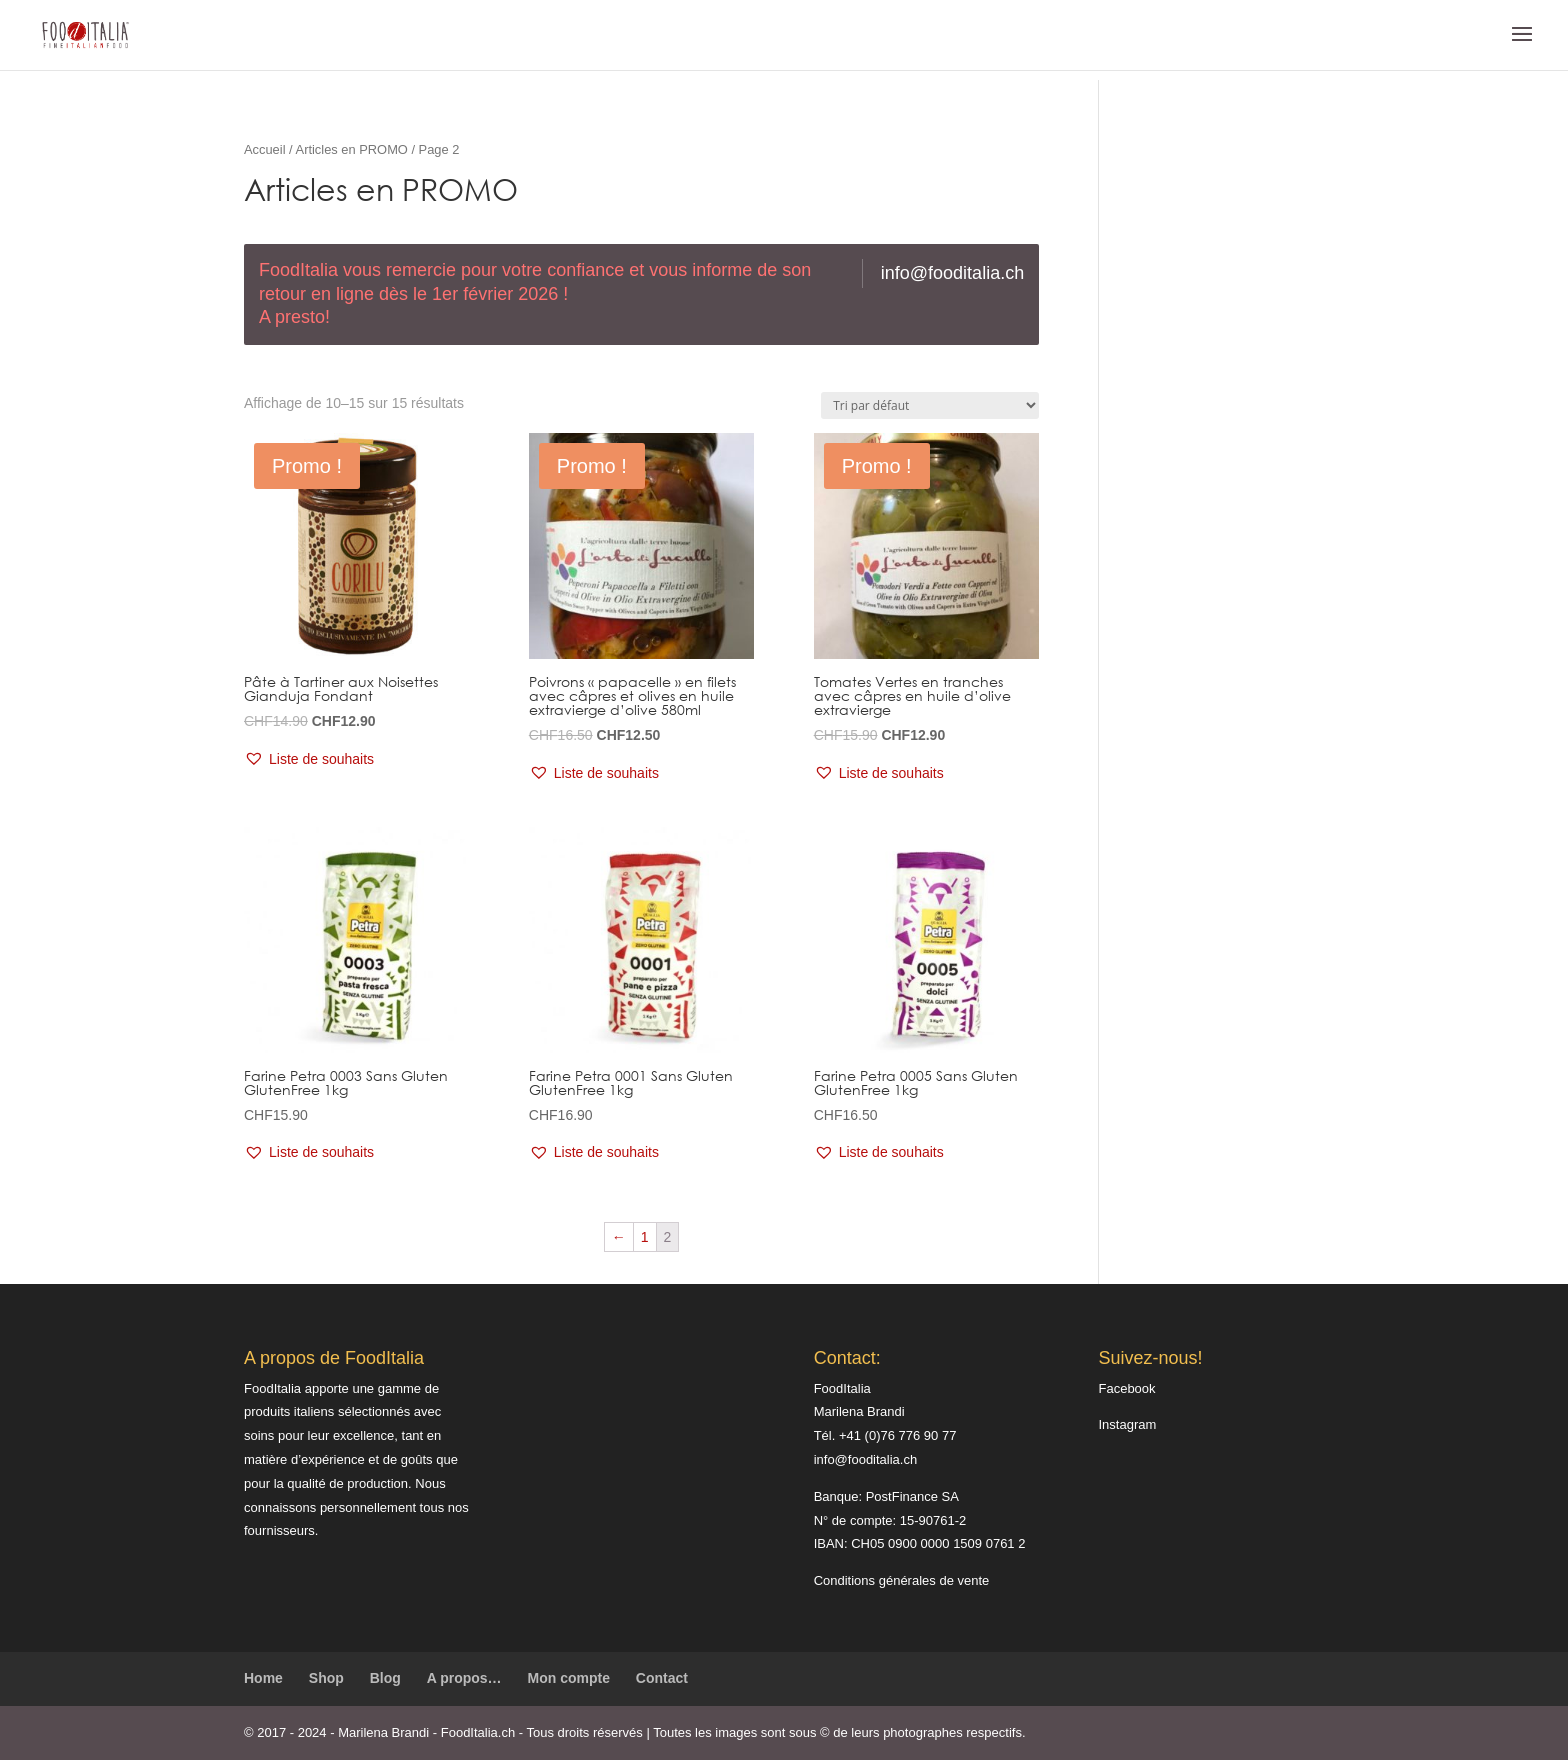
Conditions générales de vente (902, 1580)
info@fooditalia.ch (952, 273)
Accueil (265, 149)
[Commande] (930, 405)
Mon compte (569, 1678)
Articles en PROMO (352, 149)
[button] (309, 760)
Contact (662, 1678)
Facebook (1126, 1388)
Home (263, 1678)
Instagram (1127, 1424)
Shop (326, 1678)
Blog (385, 1678)
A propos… (464, 1678)
